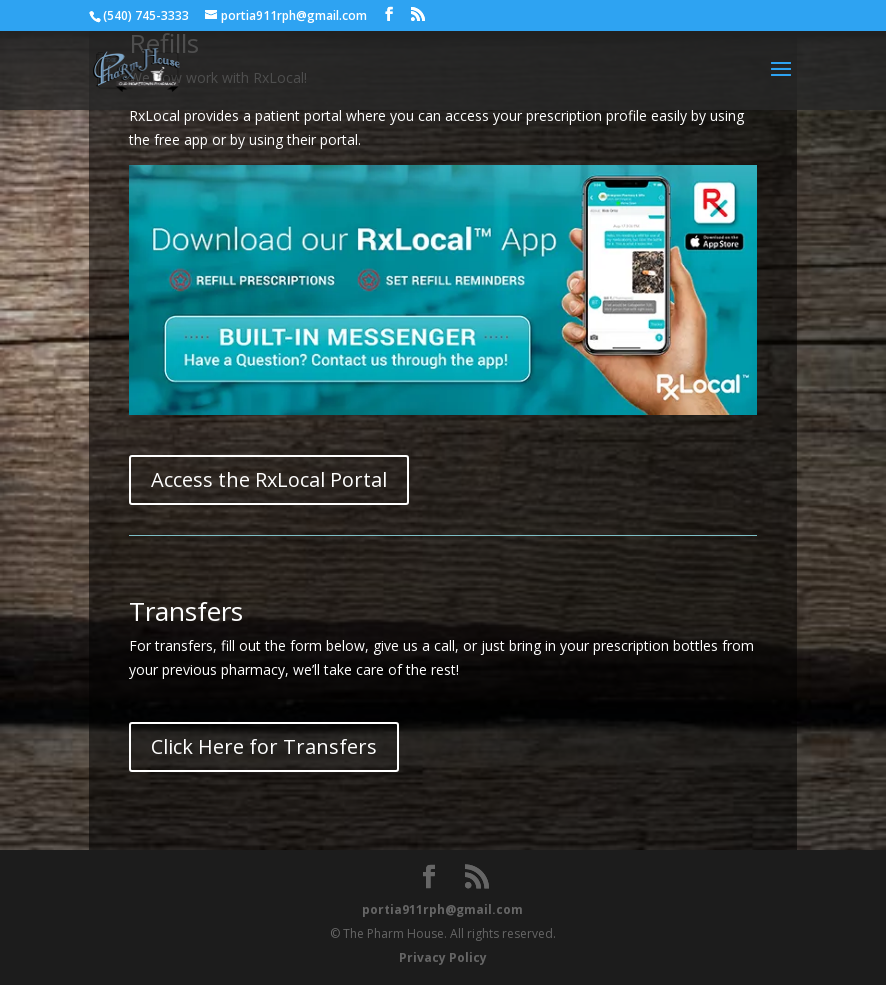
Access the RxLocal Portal (269, 479)
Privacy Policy (443, 957)
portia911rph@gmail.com (442, 909)
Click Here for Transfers (264, 746)
